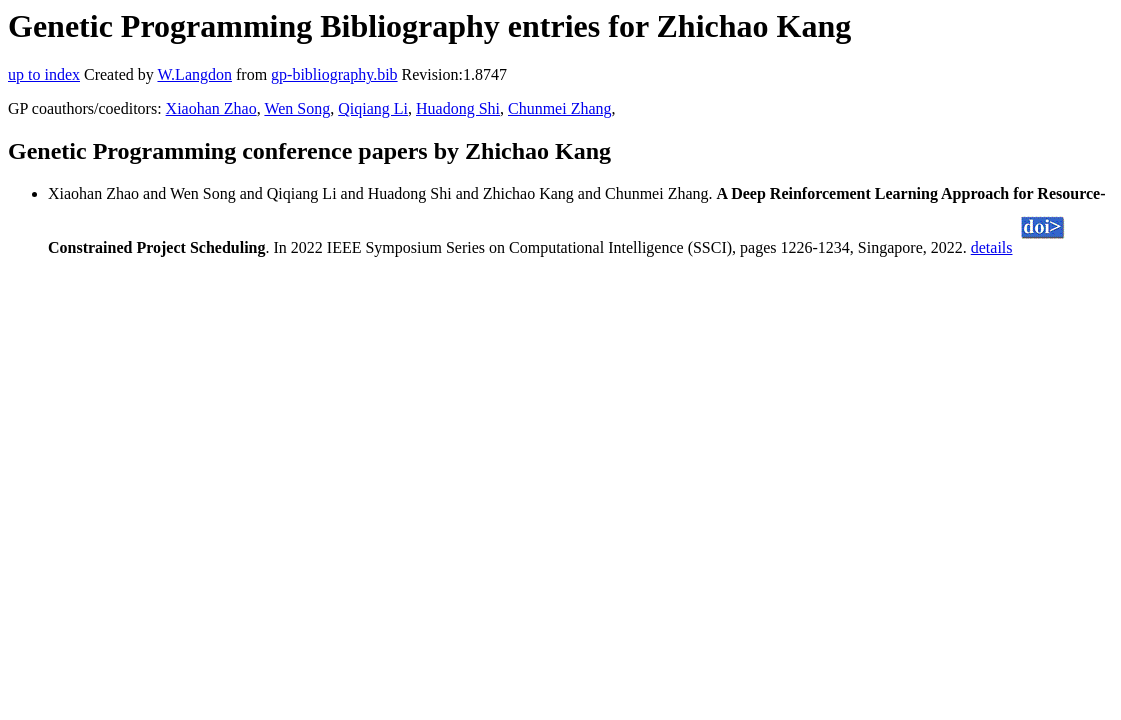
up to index (44, 74)
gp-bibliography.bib (334, 74)
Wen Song (297, 108)
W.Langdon (194, 74)
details (992, 247)
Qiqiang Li (373, 108)
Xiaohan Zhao (211, 108)
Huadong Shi (458, 108)
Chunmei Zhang (560, 108)
